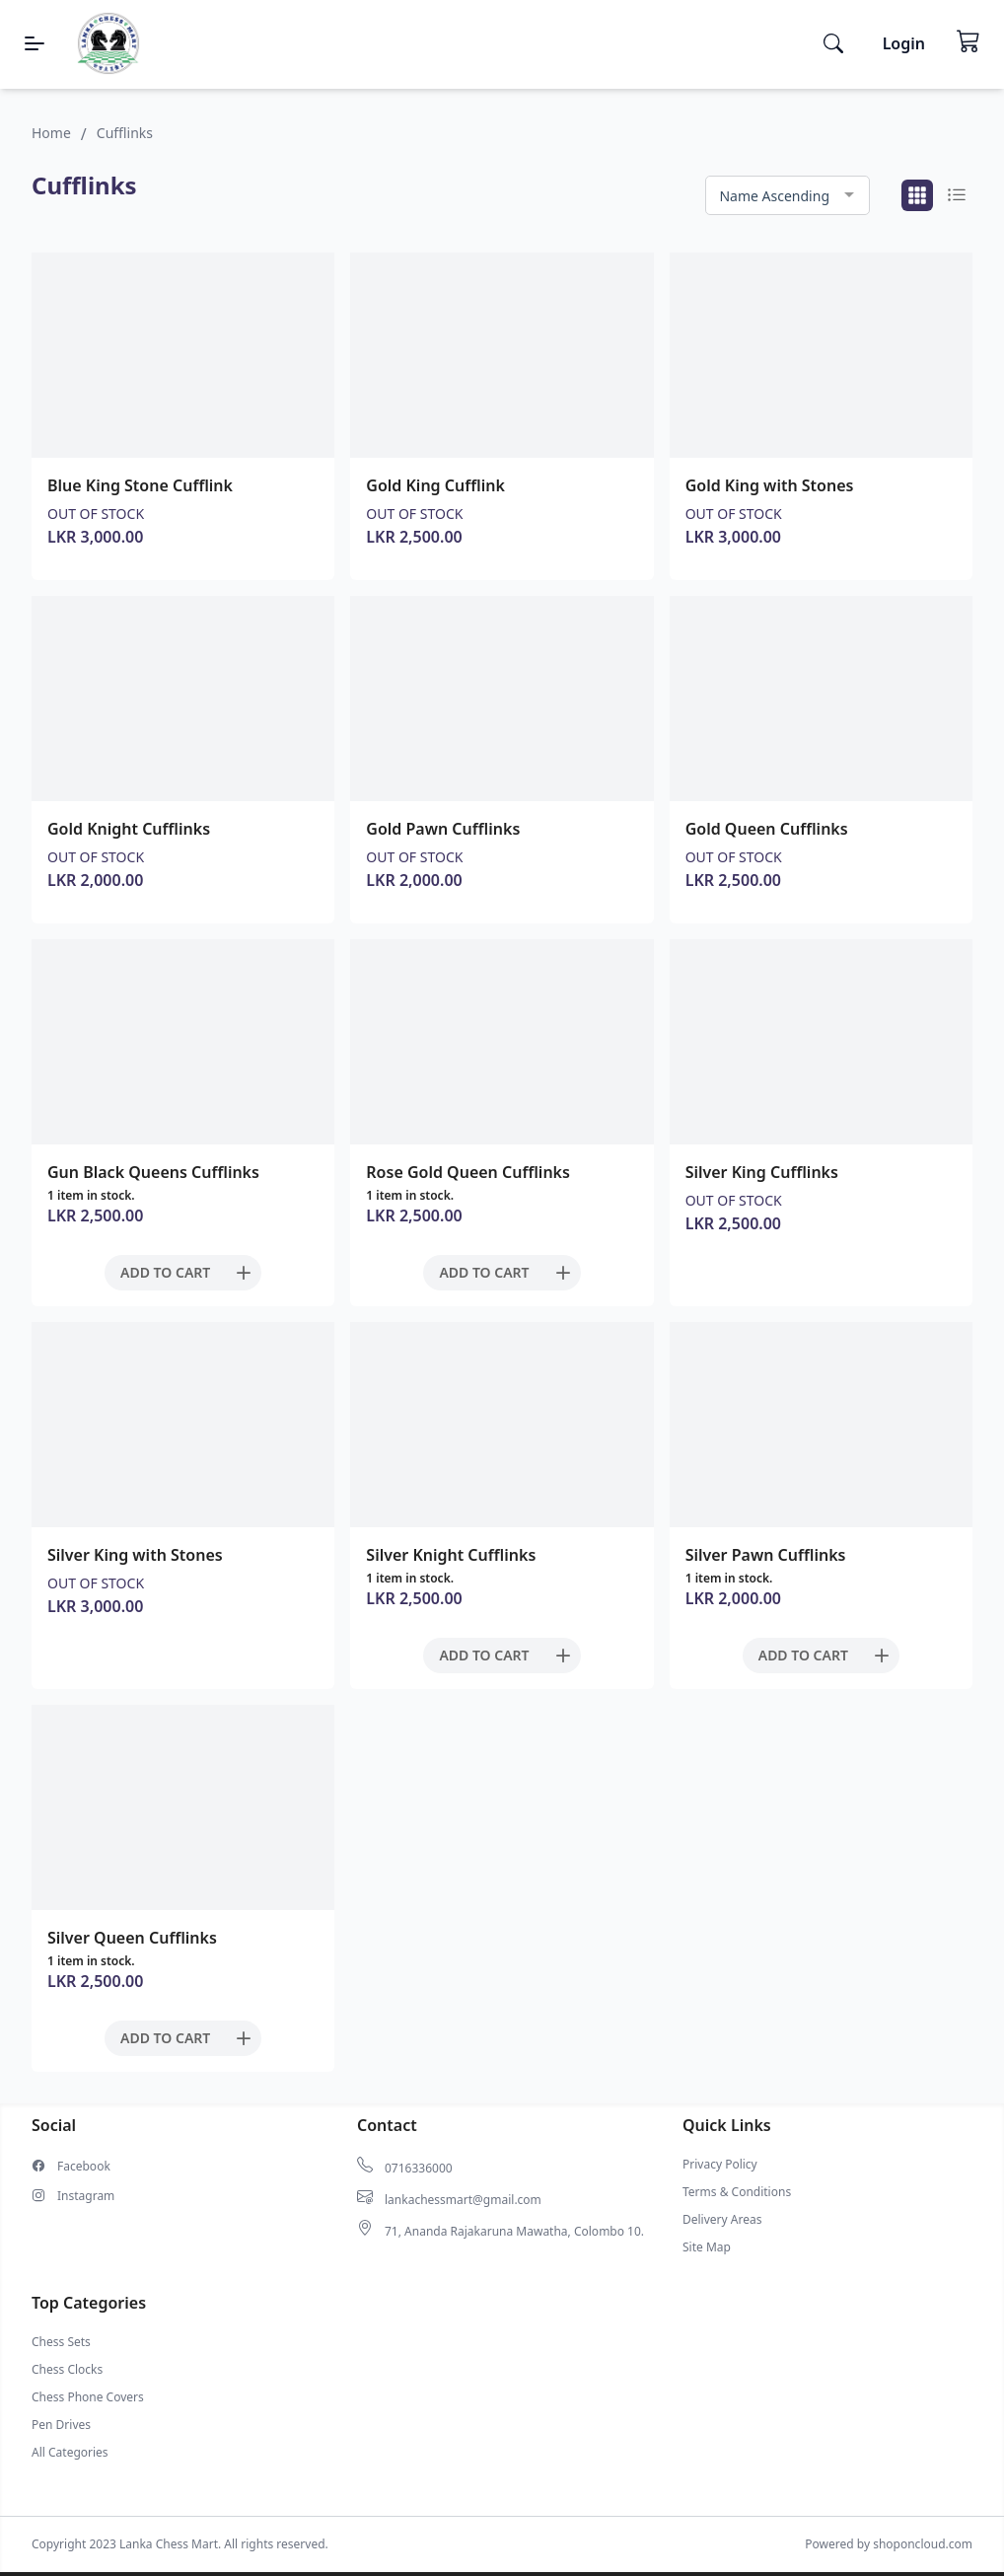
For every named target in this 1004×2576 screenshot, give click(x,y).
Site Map (706, 2247)
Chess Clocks (67, 2370)
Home (51, 132)
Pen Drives (61, 2425)
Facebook (83, 2166)
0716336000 (419, 2168)
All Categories (70, 2453)
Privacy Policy (719, 2164)
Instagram (85, 2196)
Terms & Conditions (736, 2192)
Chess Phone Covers (88, 2397)
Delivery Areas (721, 2220)
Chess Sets (61, 2342)
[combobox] (787, 196)
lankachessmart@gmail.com (463, 2200)
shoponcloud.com (922, 2544)
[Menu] (34, 43)
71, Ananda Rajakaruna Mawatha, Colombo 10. (514, 2232)
